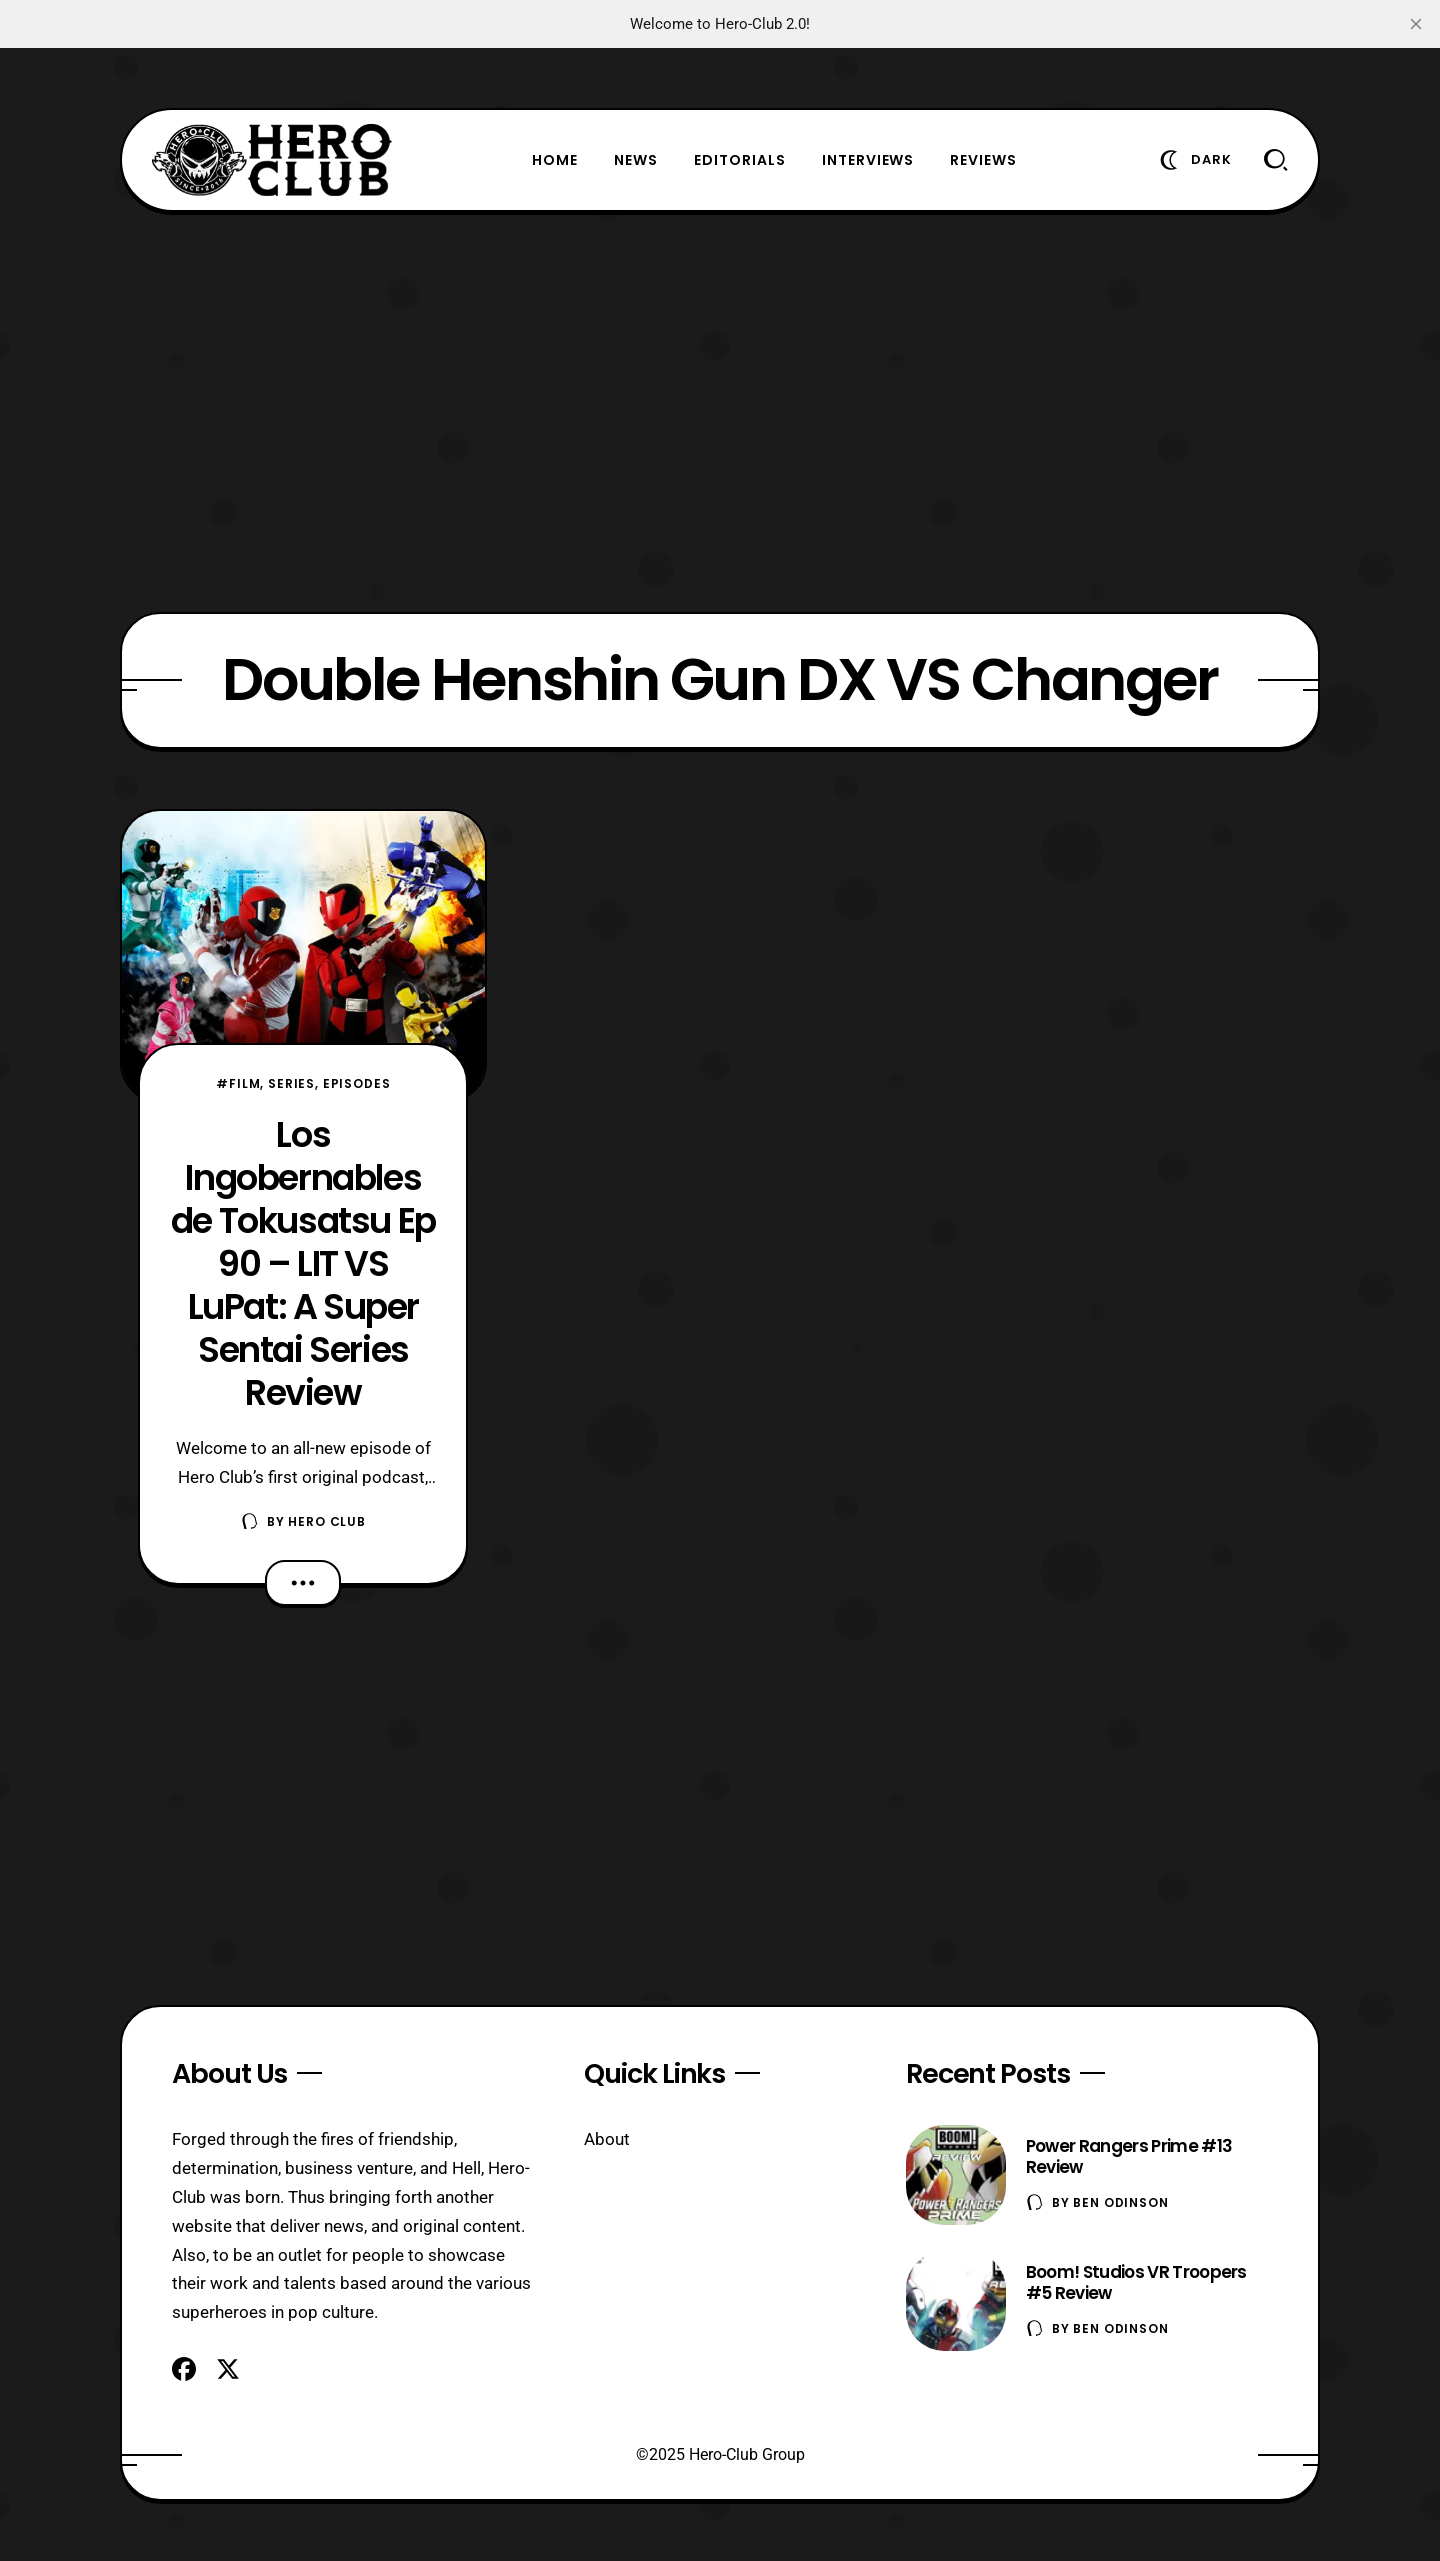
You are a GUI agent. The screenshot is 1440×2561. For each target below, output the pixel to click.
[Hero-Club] (272, 160)
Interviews (868, 160)
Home (555, 160)
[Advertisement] (720, 412)
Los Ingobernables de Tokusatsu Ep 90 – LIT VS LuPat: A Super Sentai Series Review (303, 1263)
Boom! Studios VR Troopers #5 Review (1136, 2282)
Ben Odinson (1120, 2202)
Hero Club (327, 1521)
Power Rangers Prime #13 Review (1129, 2156)
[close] (1416, 24)
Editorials (740, 160)
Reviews (983, 160)
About (607, 2139)
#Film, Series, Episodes (303, 1083)
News (636, 160)
